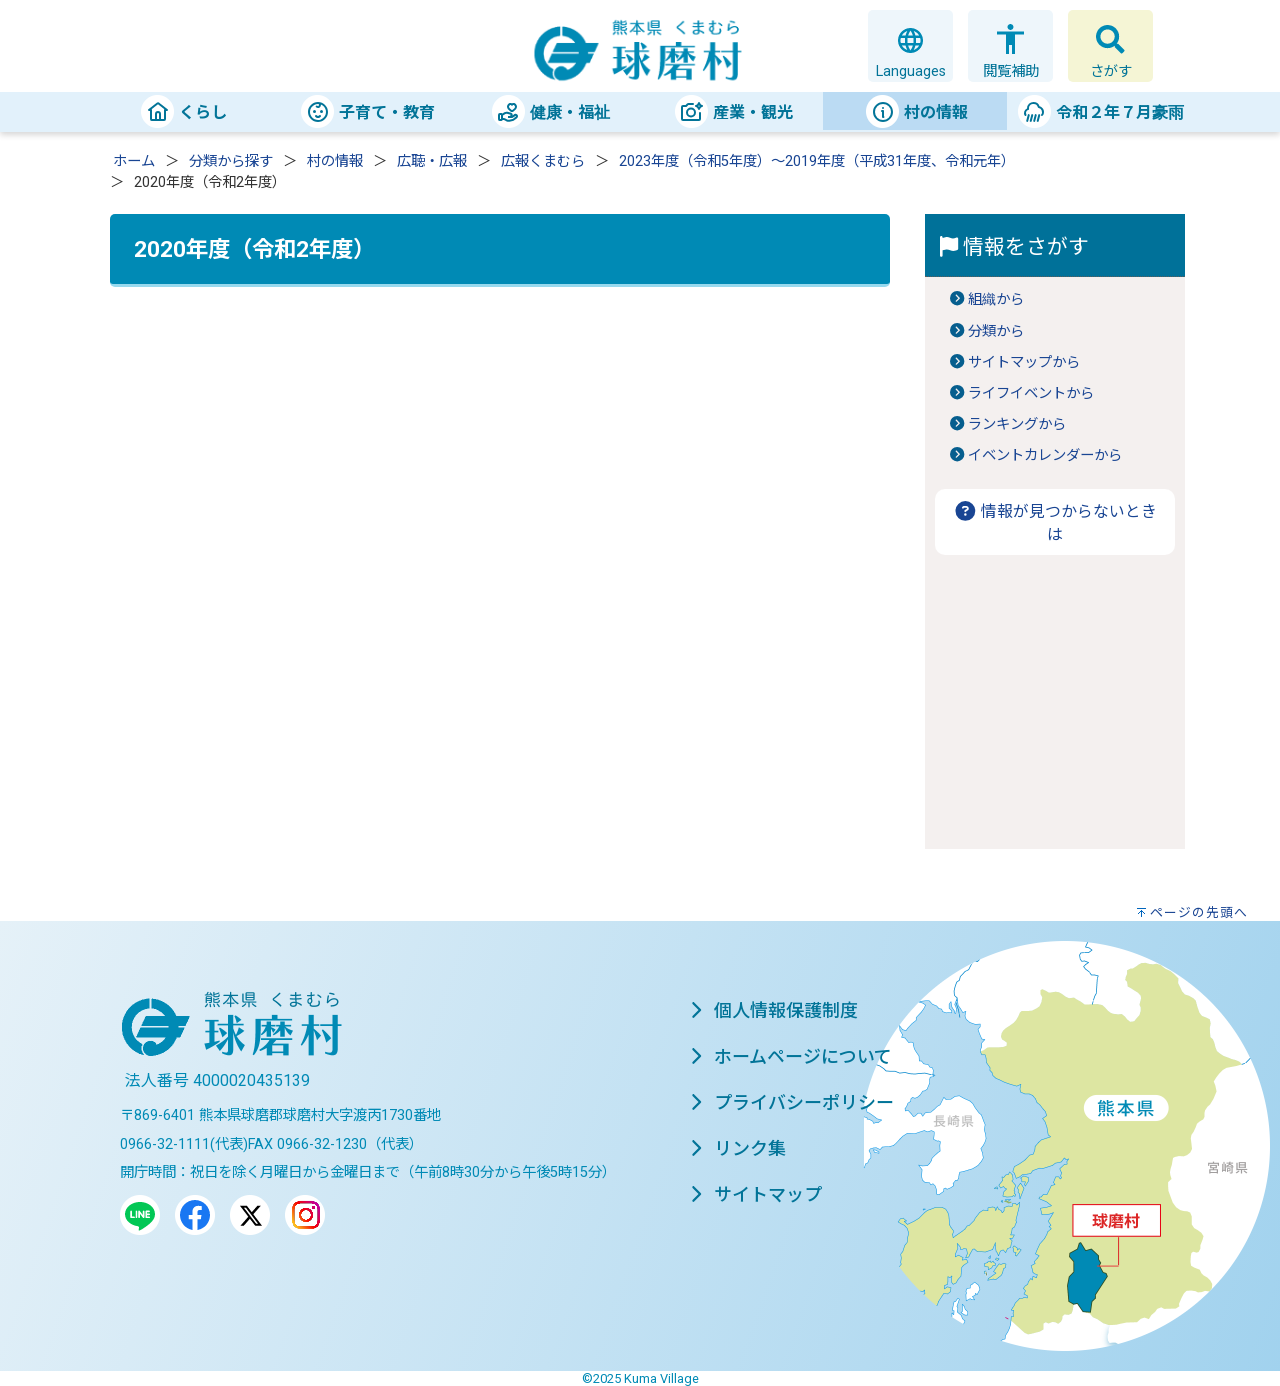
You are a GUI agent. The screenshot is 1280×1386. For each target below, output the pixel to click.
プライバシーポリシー (792, 1102)
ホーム (134, 161)
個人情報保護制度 (774, 1010)
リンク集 (738, 1148)
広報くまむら (543, 161)
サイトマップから (1024, 362)
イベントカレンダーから (1045, 455)
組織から (996, 299)
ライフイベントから (1031, 393)
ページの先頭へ (1199, 912)
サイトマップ (756, 1194)
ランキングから (1017, 424)
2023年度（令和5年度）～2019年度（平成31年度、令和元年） (817, 161)
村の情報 (335, 161)
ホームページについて (791, 1056)
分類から (996, 331)
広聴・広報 (432, 161)
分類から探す (231, 161)
